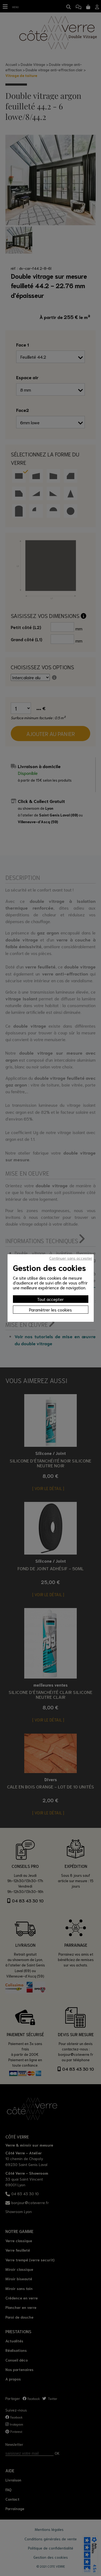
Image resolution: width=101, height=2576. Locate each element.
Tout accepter (50, 1299)
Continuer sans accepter (70, 1258)
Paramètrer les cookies (50, 1309)
